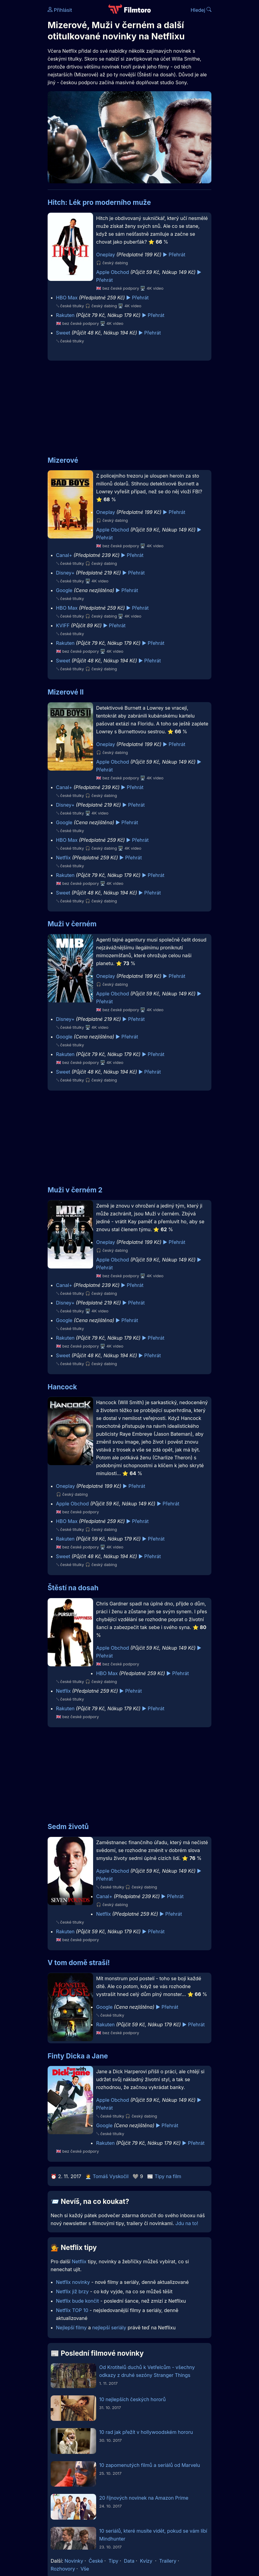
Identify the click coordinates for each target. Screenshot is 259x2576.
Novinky (74, 2561)
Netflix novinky (73, 2282)
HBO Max (67, 298)
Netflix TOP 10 (72, 2310)
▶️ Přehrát (174, 255)
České (96, 2561)
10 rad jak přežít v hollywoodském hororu (146, 2432)
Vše (85, 2569)
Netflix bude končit (77, 2301)
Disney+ (65, 573)
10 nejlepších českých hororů (132, 2399)
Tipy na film (168, 2176)
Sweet (63, 333)
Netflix (63, 858)
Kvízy (146, 2561)
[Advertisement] (129, 404)
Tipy (114, 2561)
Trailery (168, 2561)
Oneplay (105, 255)
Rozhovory (63, 2569)
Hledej (200, 10)
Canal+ (64, 555)
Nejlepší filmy (71, 2327)
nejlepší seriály (109, 2327)
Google (64, 590)
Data (129, 2561)
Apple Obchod (112, 272)
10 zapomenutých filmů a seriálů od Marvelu (149, 2465)
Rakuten (65, 315)
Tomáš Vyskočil (111, 2176)
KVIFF (63, 625)
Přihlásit (60, 10)
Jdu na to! (186, 2223)
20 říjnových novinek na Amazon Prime (143, 2498)
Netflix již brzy (72, 2291)
